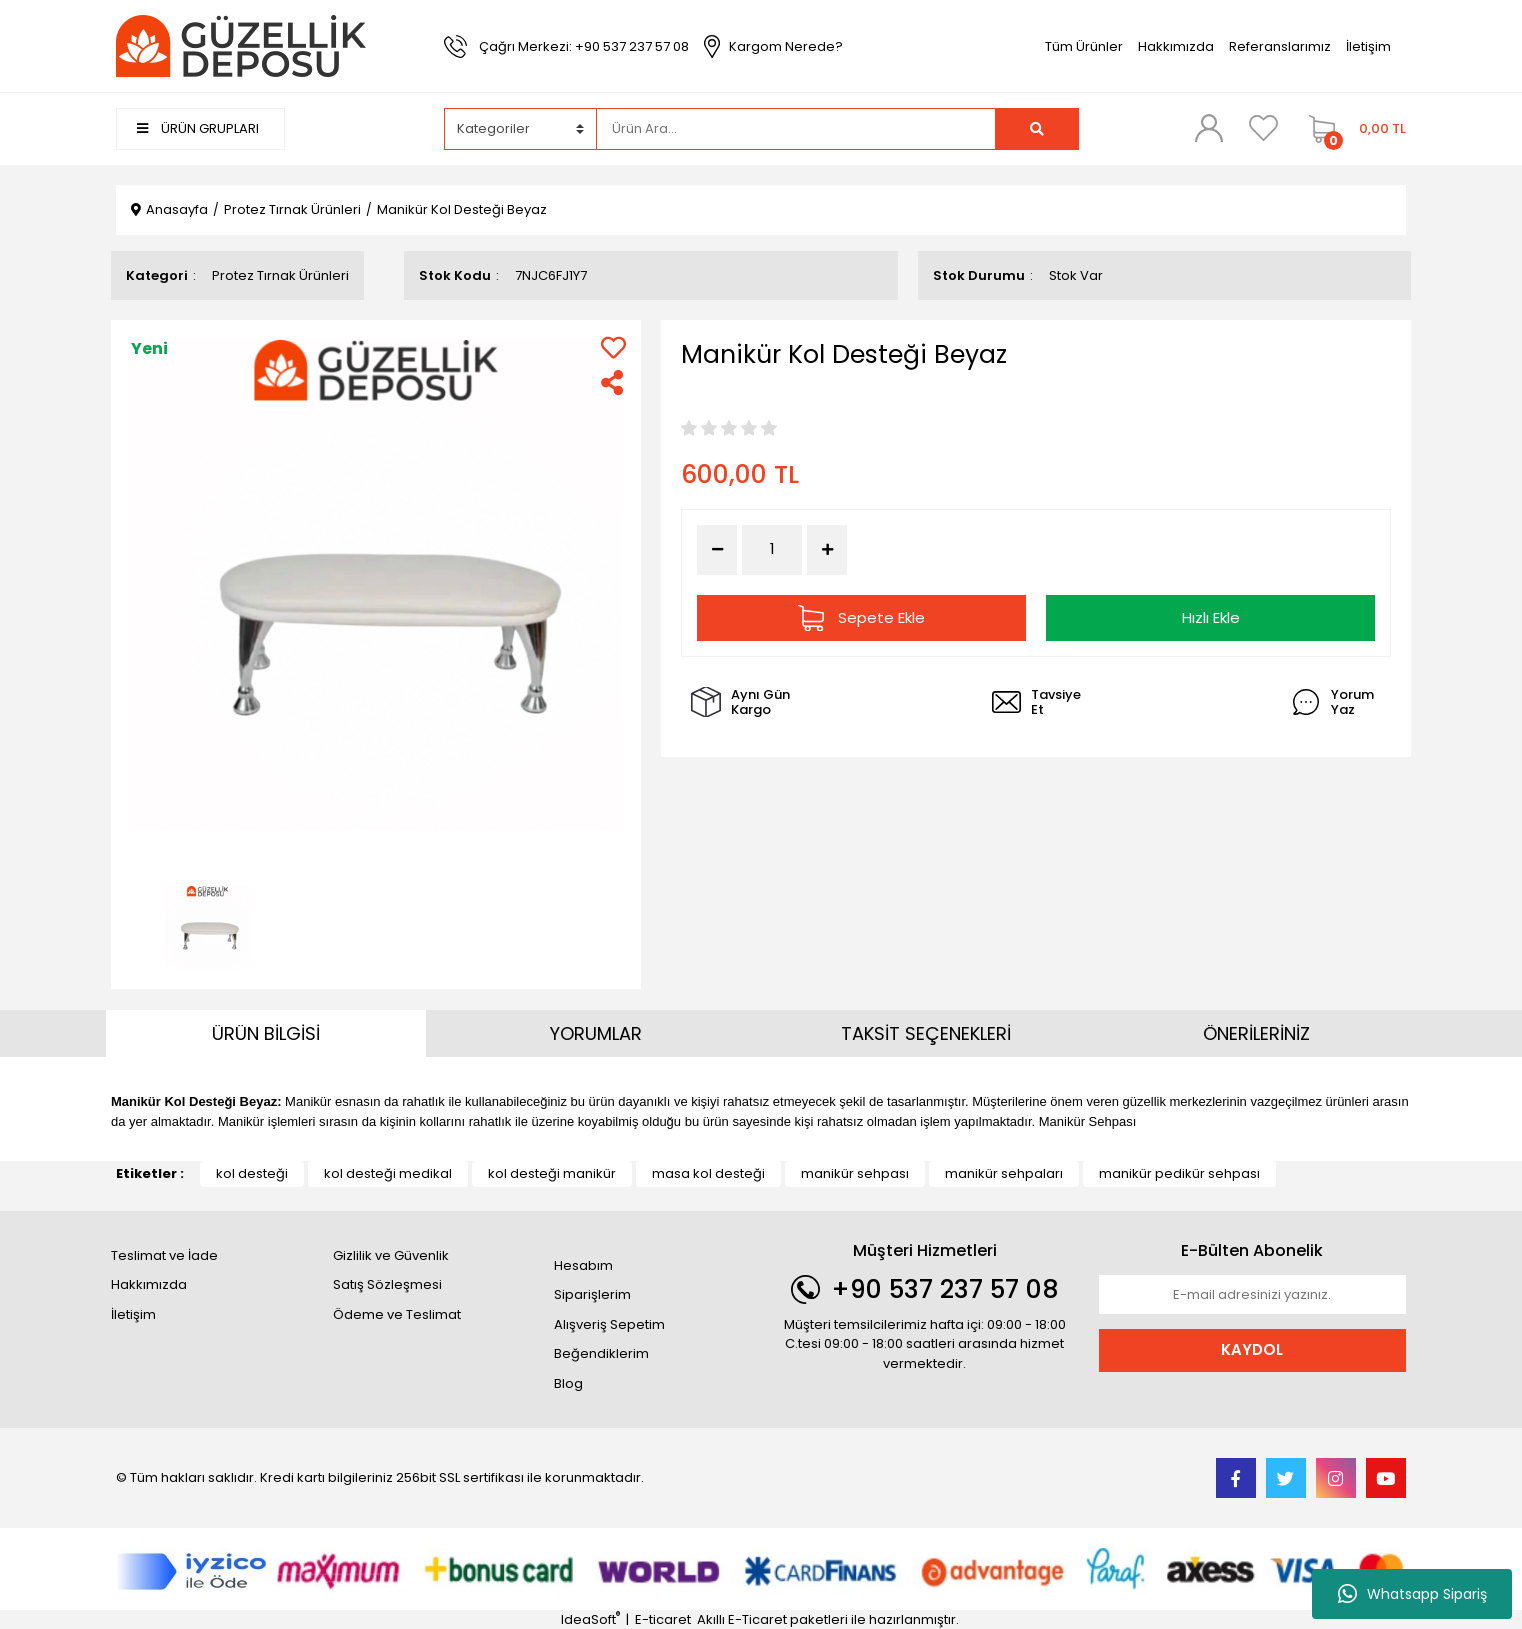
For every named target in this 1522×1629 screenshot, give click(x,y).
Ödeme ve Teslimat (397, 1314)
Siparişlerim (592, 1294)
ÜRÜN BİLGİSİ (266, 1033)
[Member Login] (1209, 128)
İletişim (1368, 46)
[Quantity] (772, 549)
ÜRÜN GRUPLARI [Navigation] (198, 128)
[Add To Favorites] (613, 347)
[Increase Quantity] (827, 550)
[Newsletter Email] (1253, 1295)
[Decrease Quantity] (717, 550)
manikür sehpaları (1004, 1173)
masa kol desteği (708, 1173)
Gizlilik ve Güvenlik (391, 1255)
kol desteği (252, 1173)
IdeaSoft (590, 1619)
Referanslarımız (1280, 46)
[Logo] (241, 45)
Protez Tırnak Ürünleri (280, 275)
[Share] (613, 382)
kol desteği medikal (388, 1173)
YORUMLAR (596, 1033)
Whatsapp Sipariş (1412, 1594)
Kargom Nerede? (786, 46)
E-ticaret (663, 1619)
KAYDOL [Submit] (1252, 1349)
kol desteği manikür (552, 1173)
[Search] (796, 129)
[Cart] (1352, 129)
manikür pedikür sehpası (1179, 1173)
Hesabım (583, 1265)
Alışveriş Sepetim (609, 1324)
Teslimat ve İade (164, 1255)
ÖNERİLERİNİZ (1256, 1033)
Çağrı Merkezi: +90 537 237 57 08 (584, 46)
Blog (568, 1383)
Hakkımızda (1176, 46)
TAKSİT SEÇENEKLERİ (926, 1033)
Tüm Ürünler (1084, 46)
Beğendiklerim (601, 1353)
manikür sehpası (855, 1173)
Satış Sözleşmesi (387, 1284)
